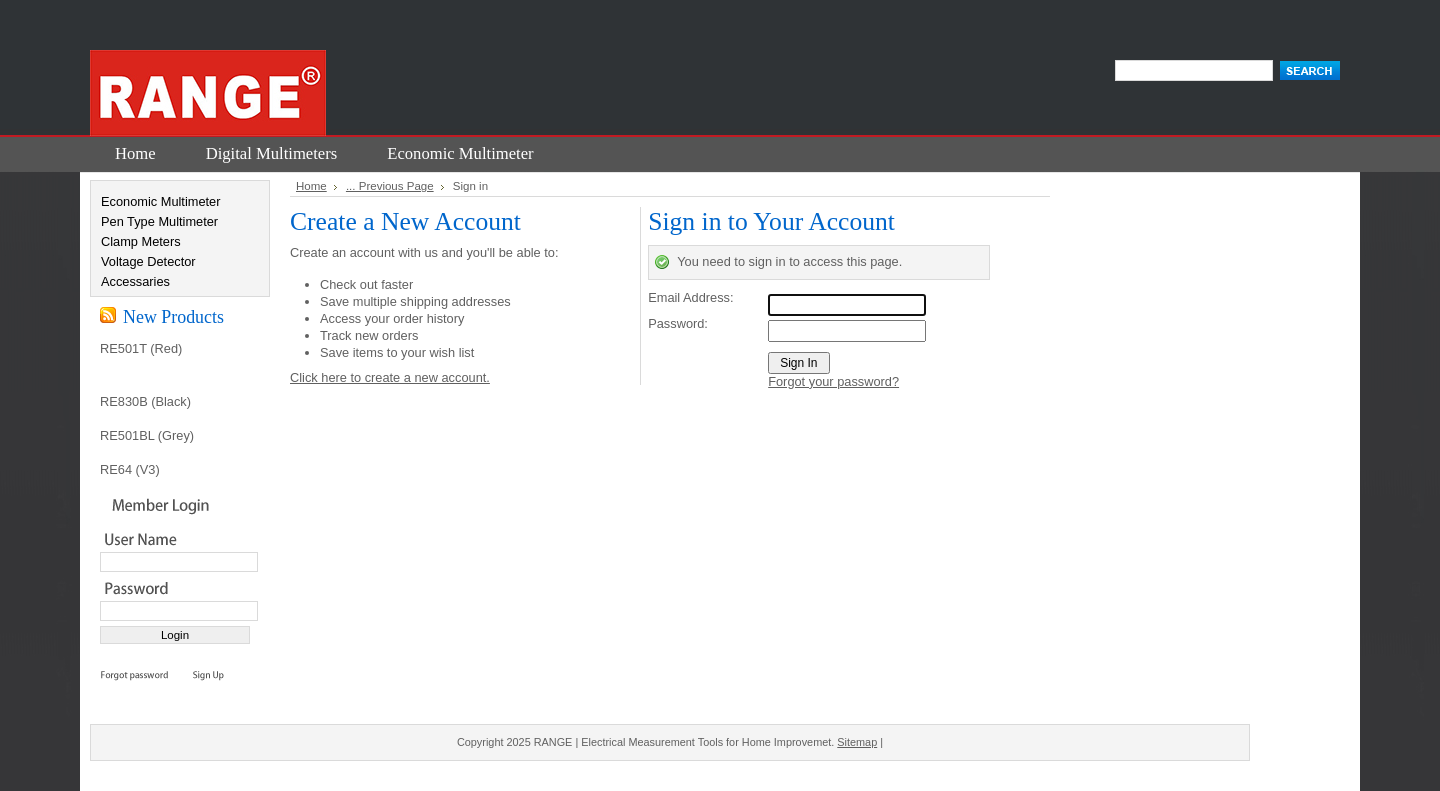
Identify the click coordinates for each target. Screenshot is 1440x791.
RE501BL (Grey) (147, 435)
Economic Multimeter (160, 201)
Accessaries (135, 281)
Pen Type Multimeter (159, 221)
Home (311, 186)
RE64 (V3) (130, 469)
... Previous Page (390, 186)
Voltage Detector (148, 261)
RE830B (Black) (145, 401)
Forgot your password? (833, 381)
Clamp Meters (141, 241)
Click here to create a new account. (390, 377)
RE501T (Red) (141, 348)
